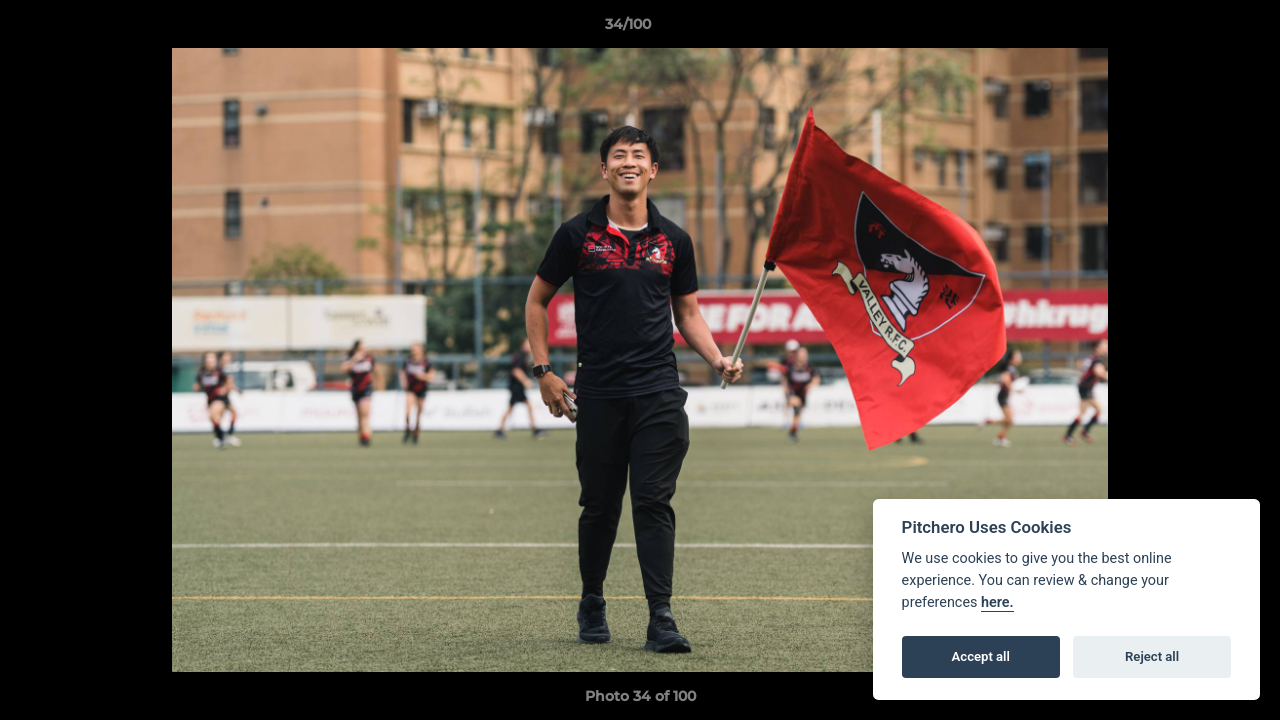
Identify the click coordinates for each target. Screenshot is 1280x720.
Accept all (981, 656)
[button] (1196, 29)
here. (997, 602)
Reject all (1152, 656)
